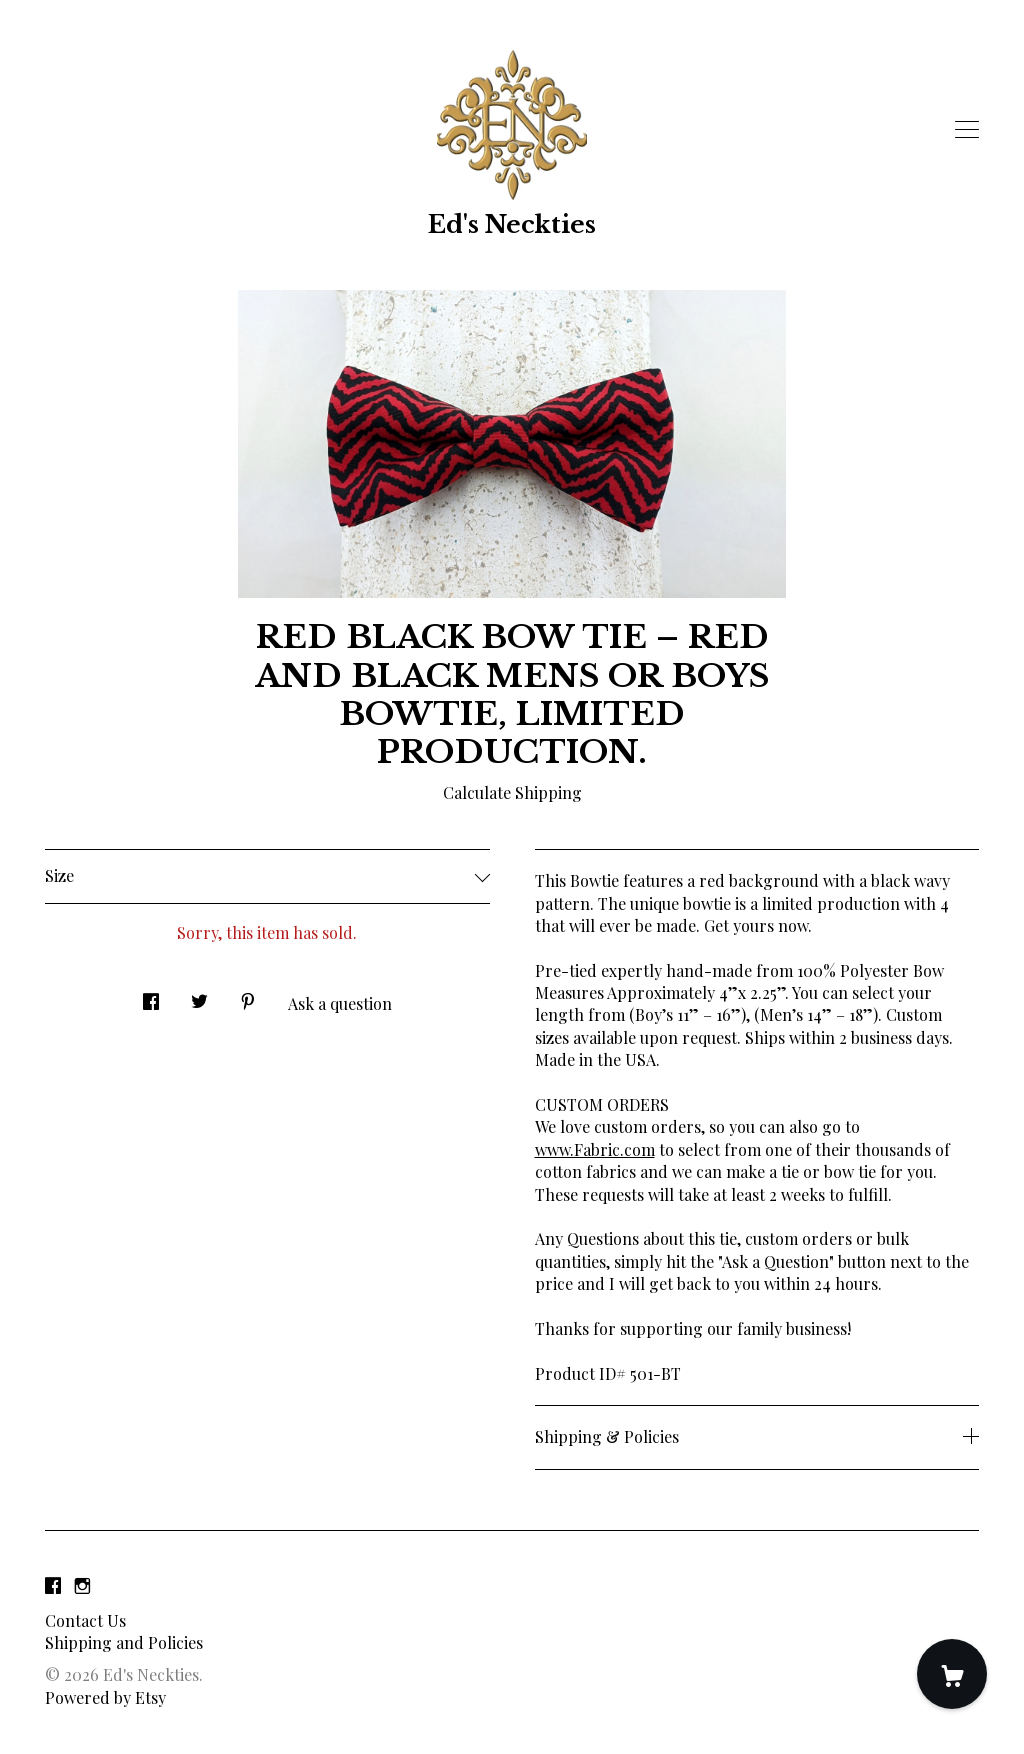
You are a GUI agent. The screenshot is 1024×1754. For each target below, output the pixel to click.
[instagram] (82, 1586)
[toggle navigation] (967, 130)
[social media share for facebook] (151, 995)
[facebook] (53, 1586)
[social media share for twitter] (199, 995)
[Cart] (952, 1674)
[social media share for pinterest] (248, 995)
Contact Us (85, 1620)
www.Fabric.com (595, 1149)
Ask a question (340, 1003)
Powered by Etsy (105, 1697)
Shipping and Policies (124, 1642)
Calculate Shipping (512, 792)
